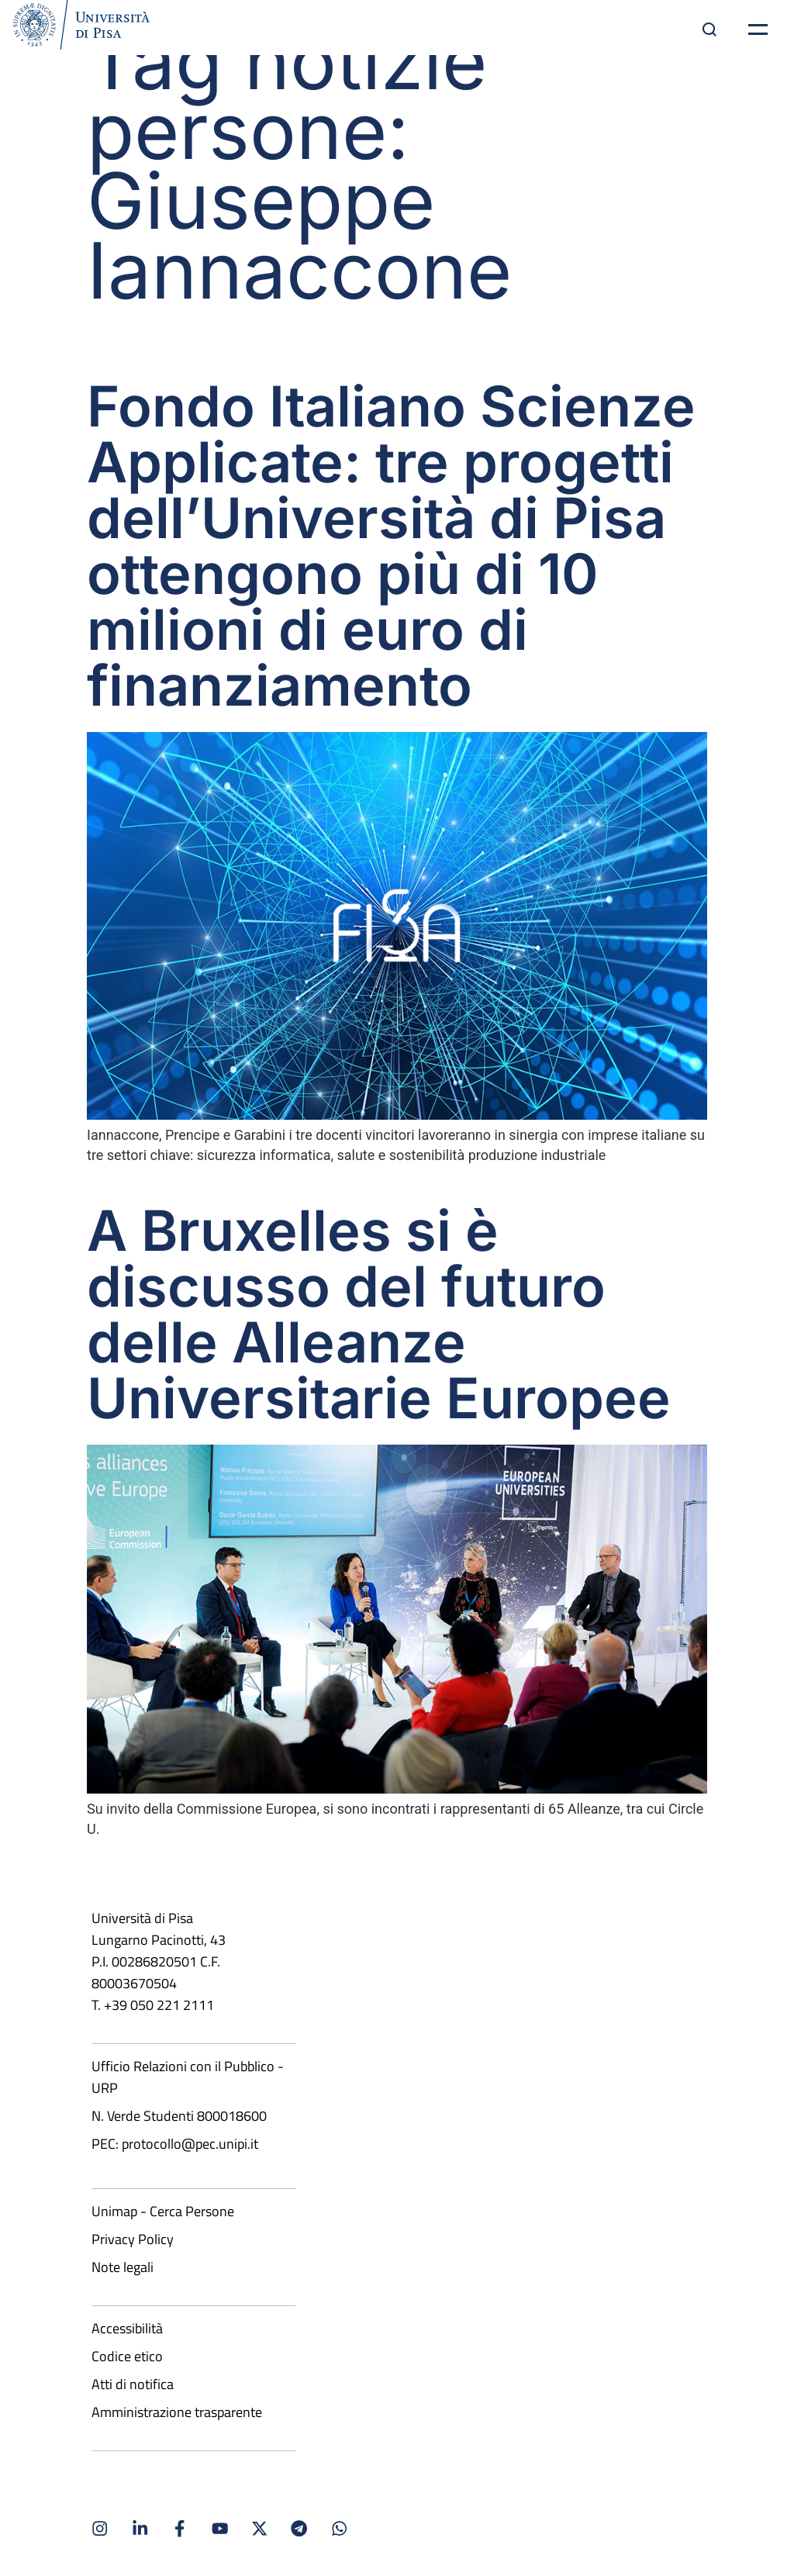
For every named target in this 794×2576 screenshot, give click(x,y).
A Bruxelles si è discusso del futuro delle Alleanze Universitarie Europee (379, 1313)
